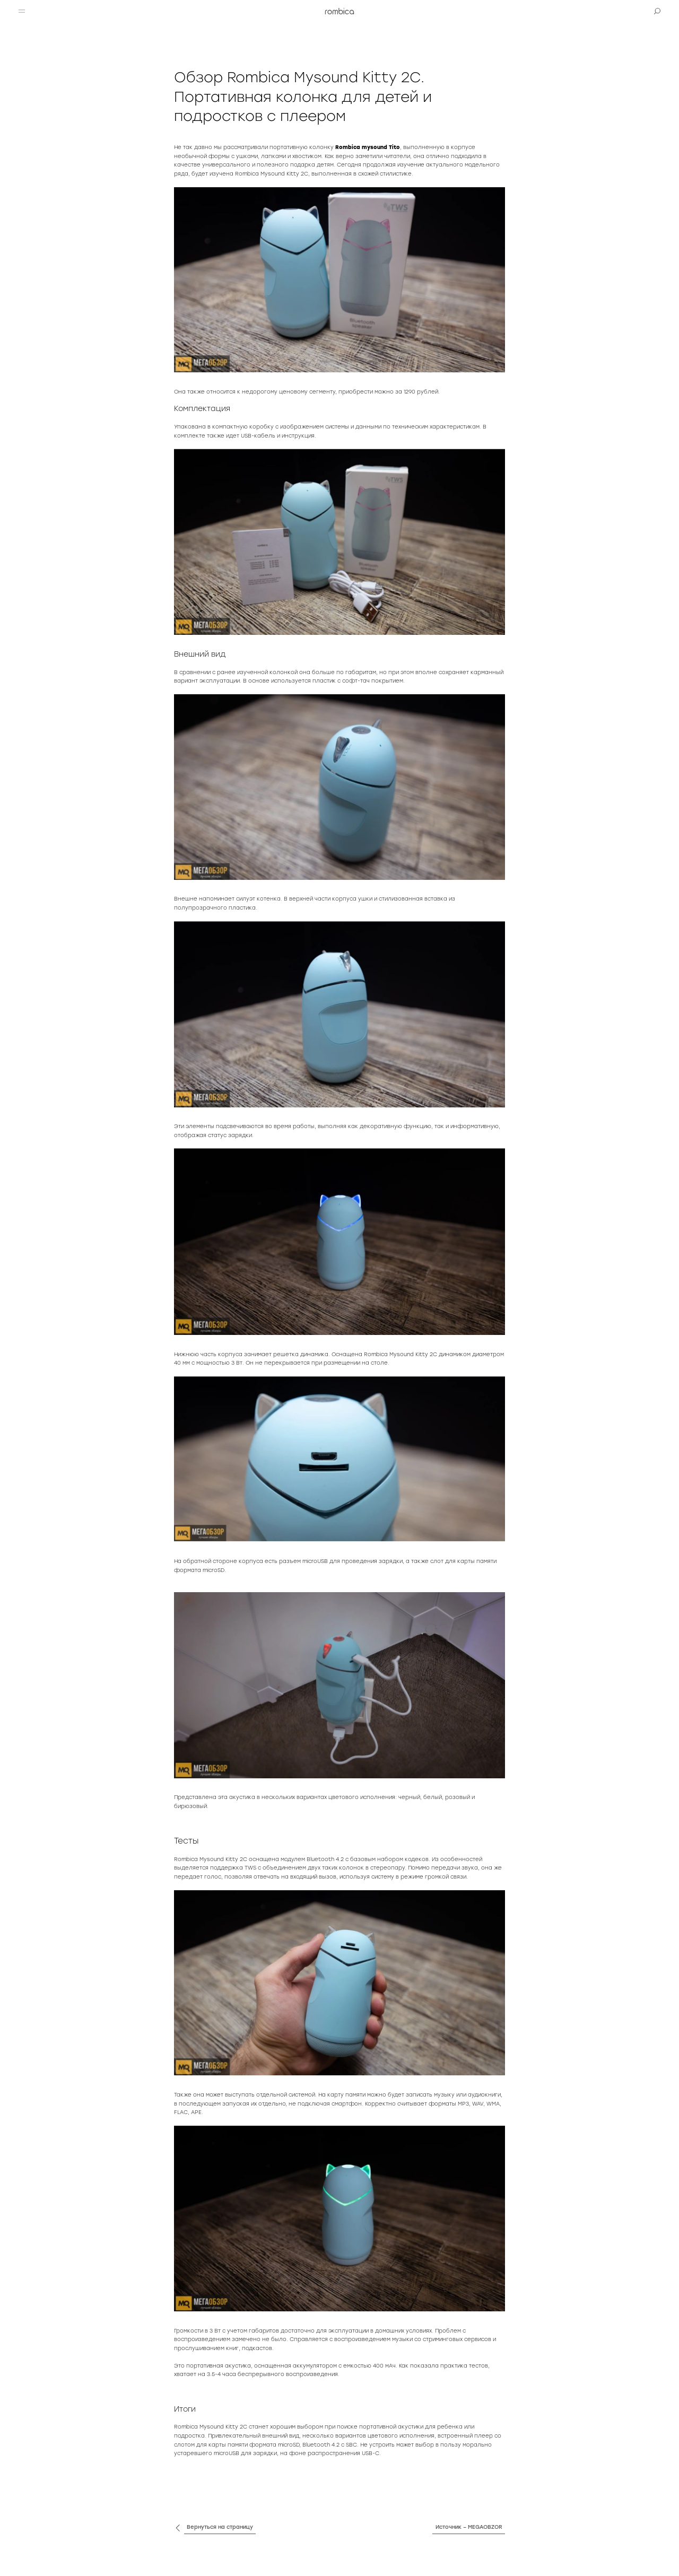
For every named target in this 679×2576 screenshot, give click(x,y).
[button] (21, 11)
